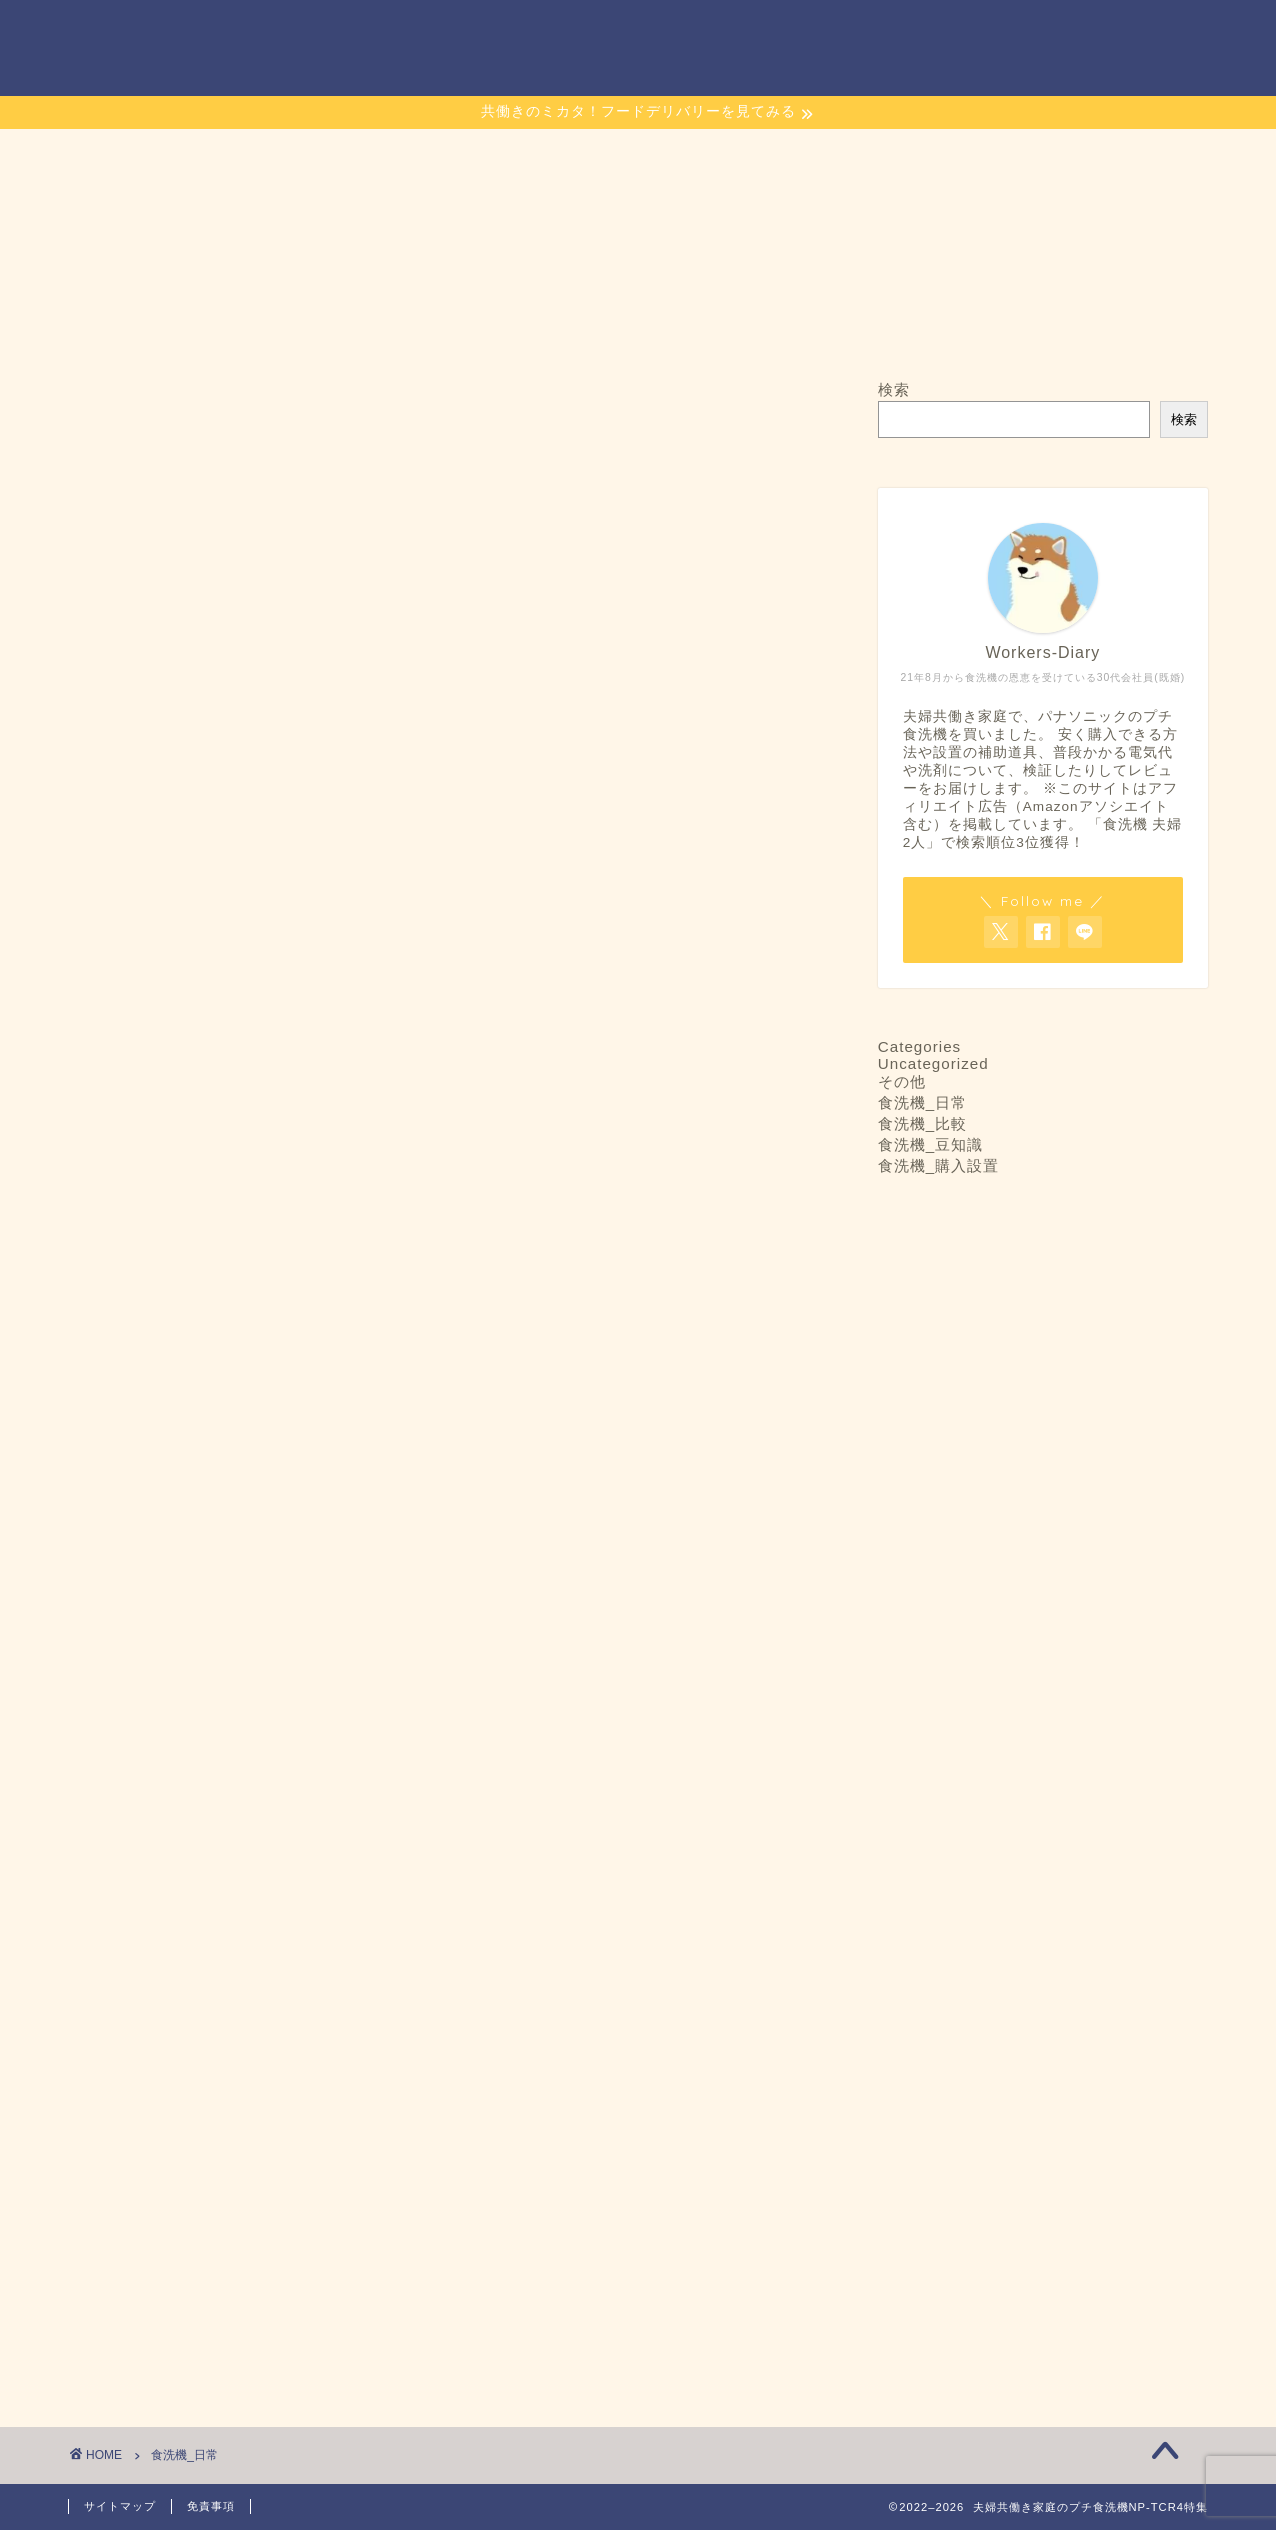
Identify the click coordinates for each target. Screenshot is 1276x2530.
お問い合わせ (545, 31)
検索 (894, 389)
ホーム (423, 32)
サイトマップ (939, 31)
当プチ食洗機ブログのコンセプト (742, 31)
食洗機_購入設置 (938, 1165)
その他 (902, 1081)
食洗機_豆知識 (930, 1144)
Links (1050, 31)
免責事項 (211, 2506)
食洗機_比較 (922, 1123)
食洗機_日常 (922, 1102)
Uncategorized (933, 1063)
